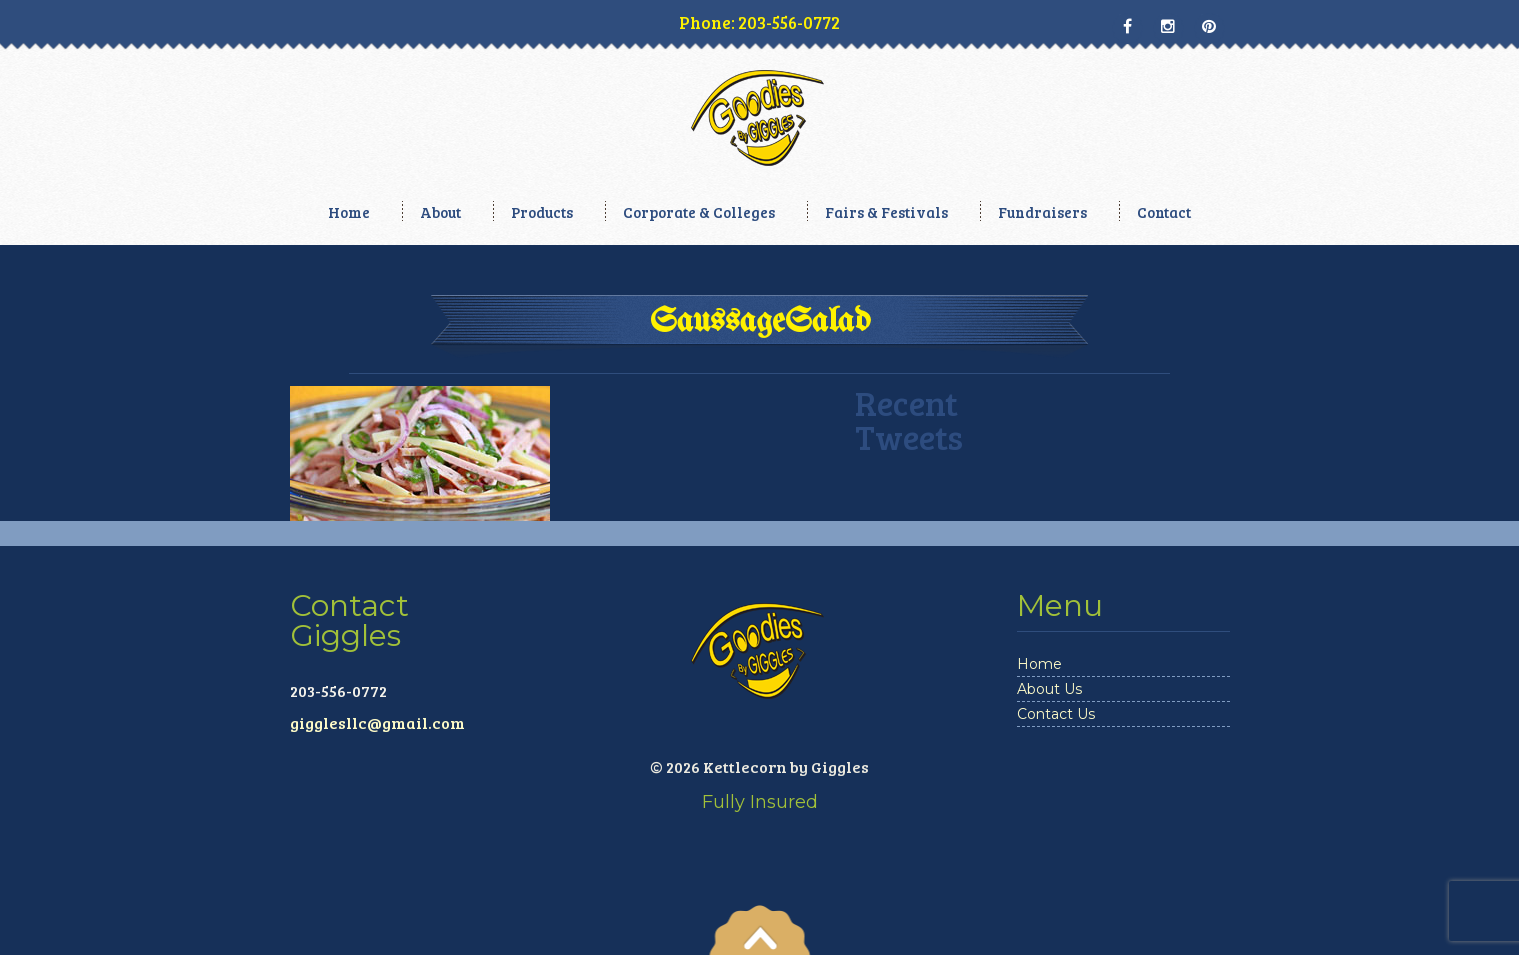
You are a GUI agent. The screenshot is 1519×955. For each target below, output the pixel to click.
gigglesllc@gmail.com (377, 722)
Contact (1164, 212)
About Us (1049, 689)
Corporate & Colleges (699, 212)
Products (542, 212)
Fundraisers (1042, 212)
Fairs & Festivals (886, 212)
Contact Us (1056, 714)
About (440, 212)
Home (349, 212)
